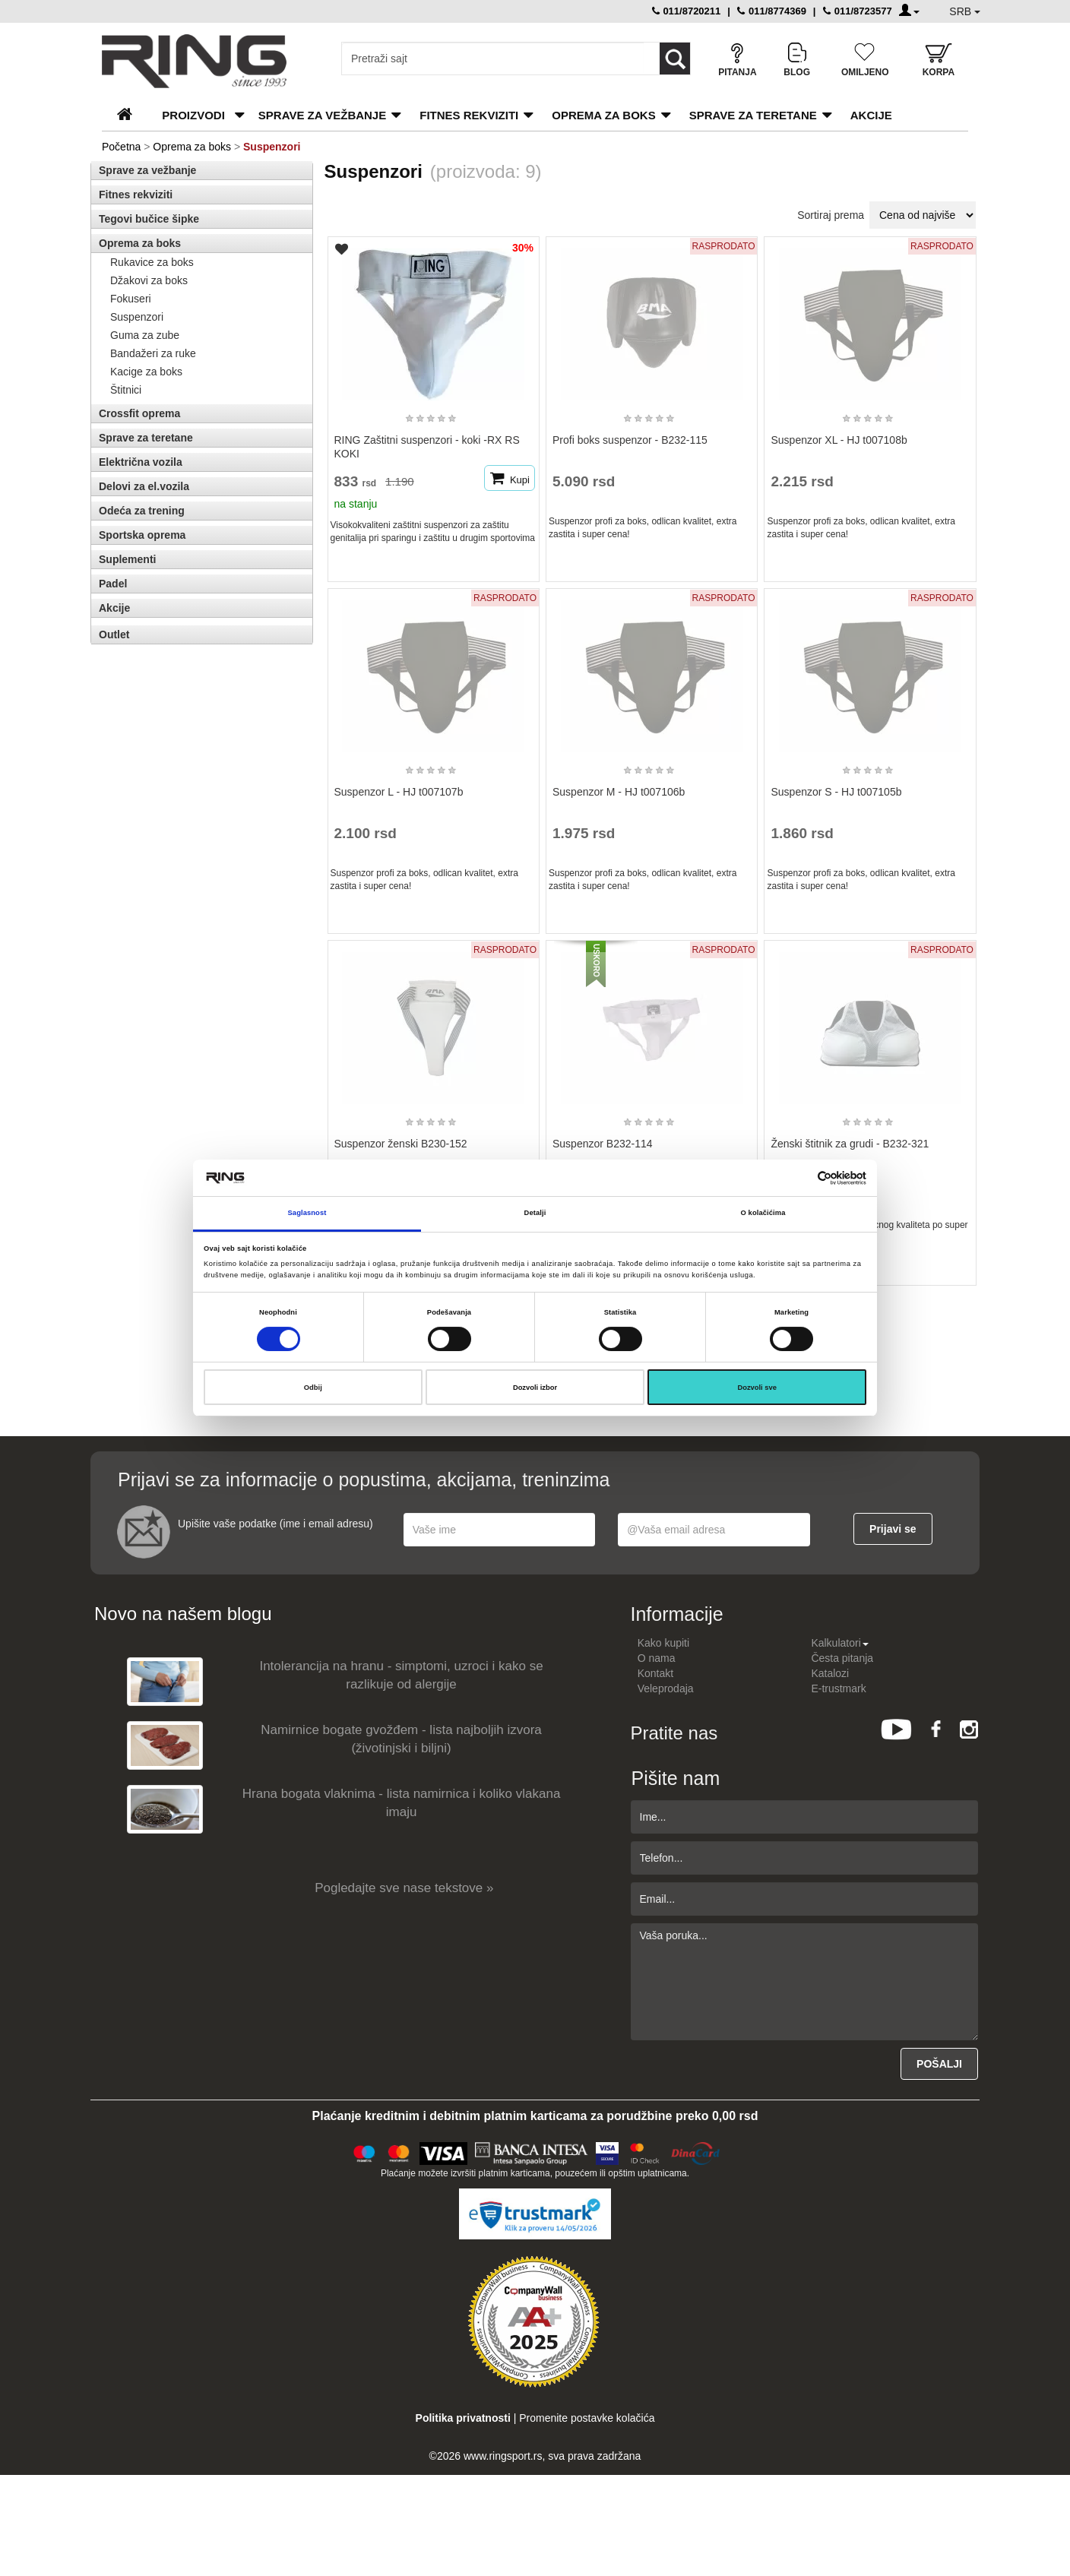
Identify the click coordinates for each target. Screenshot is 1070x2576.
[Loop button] (675, 58)
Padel (113, 584)
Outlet (114, 634)
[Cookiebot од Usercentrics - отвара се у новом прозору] (799, 1178)
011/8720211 (686, 11)
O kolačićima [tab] (763, 1213)
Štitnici (125, 390)
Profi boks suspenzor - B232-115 (630, 440)
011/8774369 (771, 11)
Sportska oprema (142, 535)
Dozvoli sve (757, 1387)
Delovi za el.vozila (144, 486)
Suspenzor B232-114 (602, 1144)
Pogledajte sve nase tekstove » (404, 1888)
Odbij (313, 1387)
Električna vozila (140, 462)
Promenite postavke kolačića (586, 2418)
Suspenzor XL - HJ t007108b (839, 440)
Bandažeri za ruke (153, 353)
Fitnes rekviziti (468, 115)
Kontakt (655, 1673)
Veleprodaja (666, 1688)
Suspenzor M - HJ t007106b (618, 792)
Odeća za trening (142, 511)
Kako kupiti (663, 1643)
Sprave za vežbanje (322, 115)
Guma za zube (144, 335)
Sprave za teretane (753, 115)
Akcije (871, 115)
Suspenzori (136, 317)
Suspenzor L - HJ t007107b (399, 792)
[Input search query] (493, 58)
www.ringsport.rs (503, 2456)
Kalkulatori (839, 1643)
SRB (964, 11)
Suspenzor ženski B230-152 (400, 1144)
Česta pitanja (842, 1658)
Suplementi (127, 559)
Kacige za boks (146, 372)
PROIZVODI (193, 115)
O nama (657, 1658)
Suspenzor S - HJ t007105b (836, 792)
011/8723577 (857, 11)
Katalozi (830, 1673)
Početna (121, 147)
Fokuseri (130, 299)
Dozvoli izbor (535, 1387)
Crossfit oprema (139, 413)
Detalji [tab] (535, 1213)
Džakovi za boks (149, 280)
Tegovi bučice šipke (149, 219)
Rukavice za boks (152, 262)
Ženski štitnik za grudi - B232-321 (850, 1144)
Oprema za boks (603, 115)
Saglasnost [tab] (307, 1213)
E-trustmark (838, 1688)
